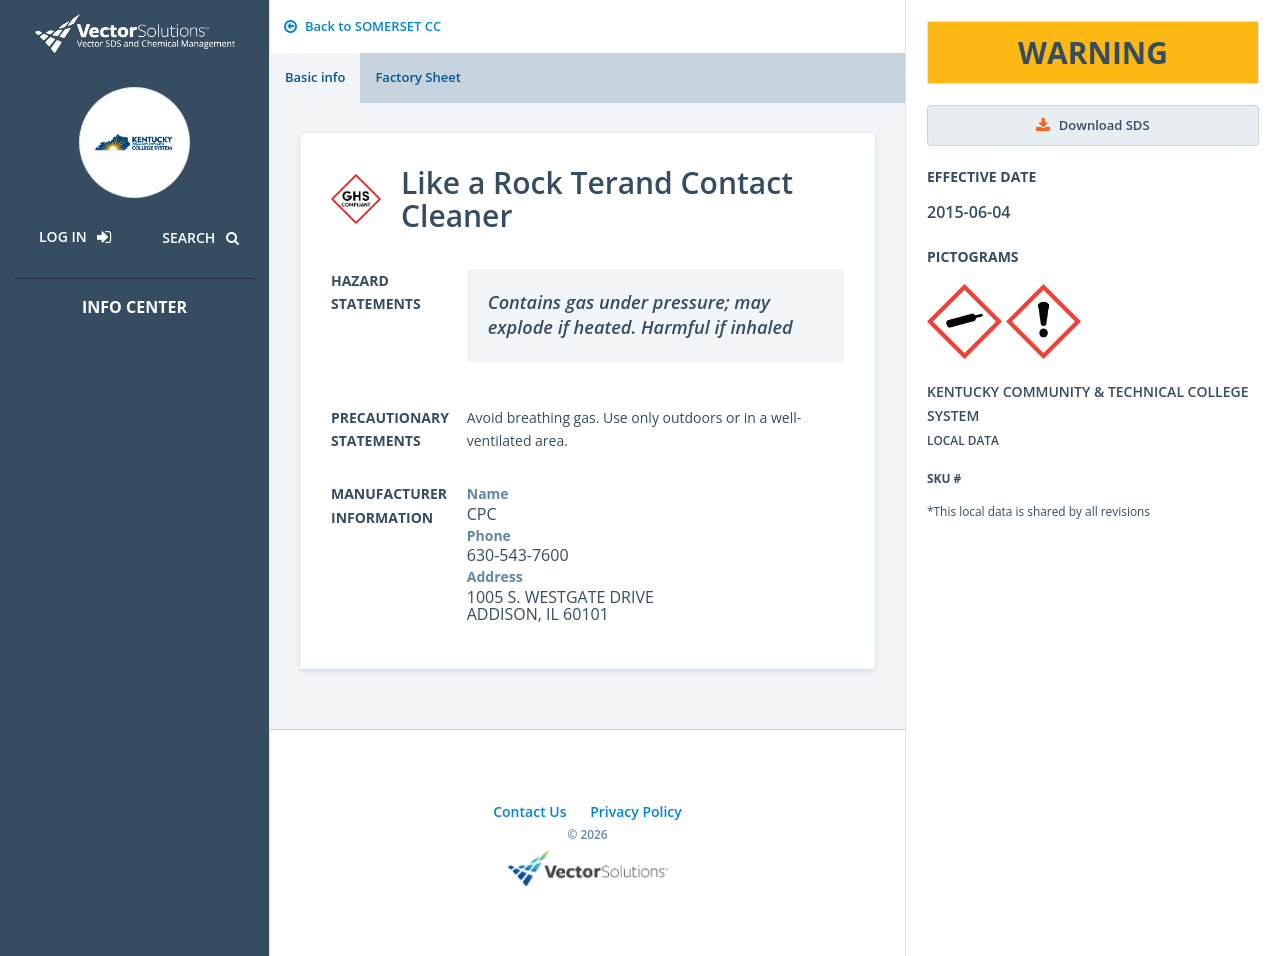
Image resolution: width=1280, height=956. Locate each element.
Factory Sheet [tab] (417, 77)
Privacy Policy (636, 811)
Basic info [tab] (315, 77)
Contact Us (529, 811)
